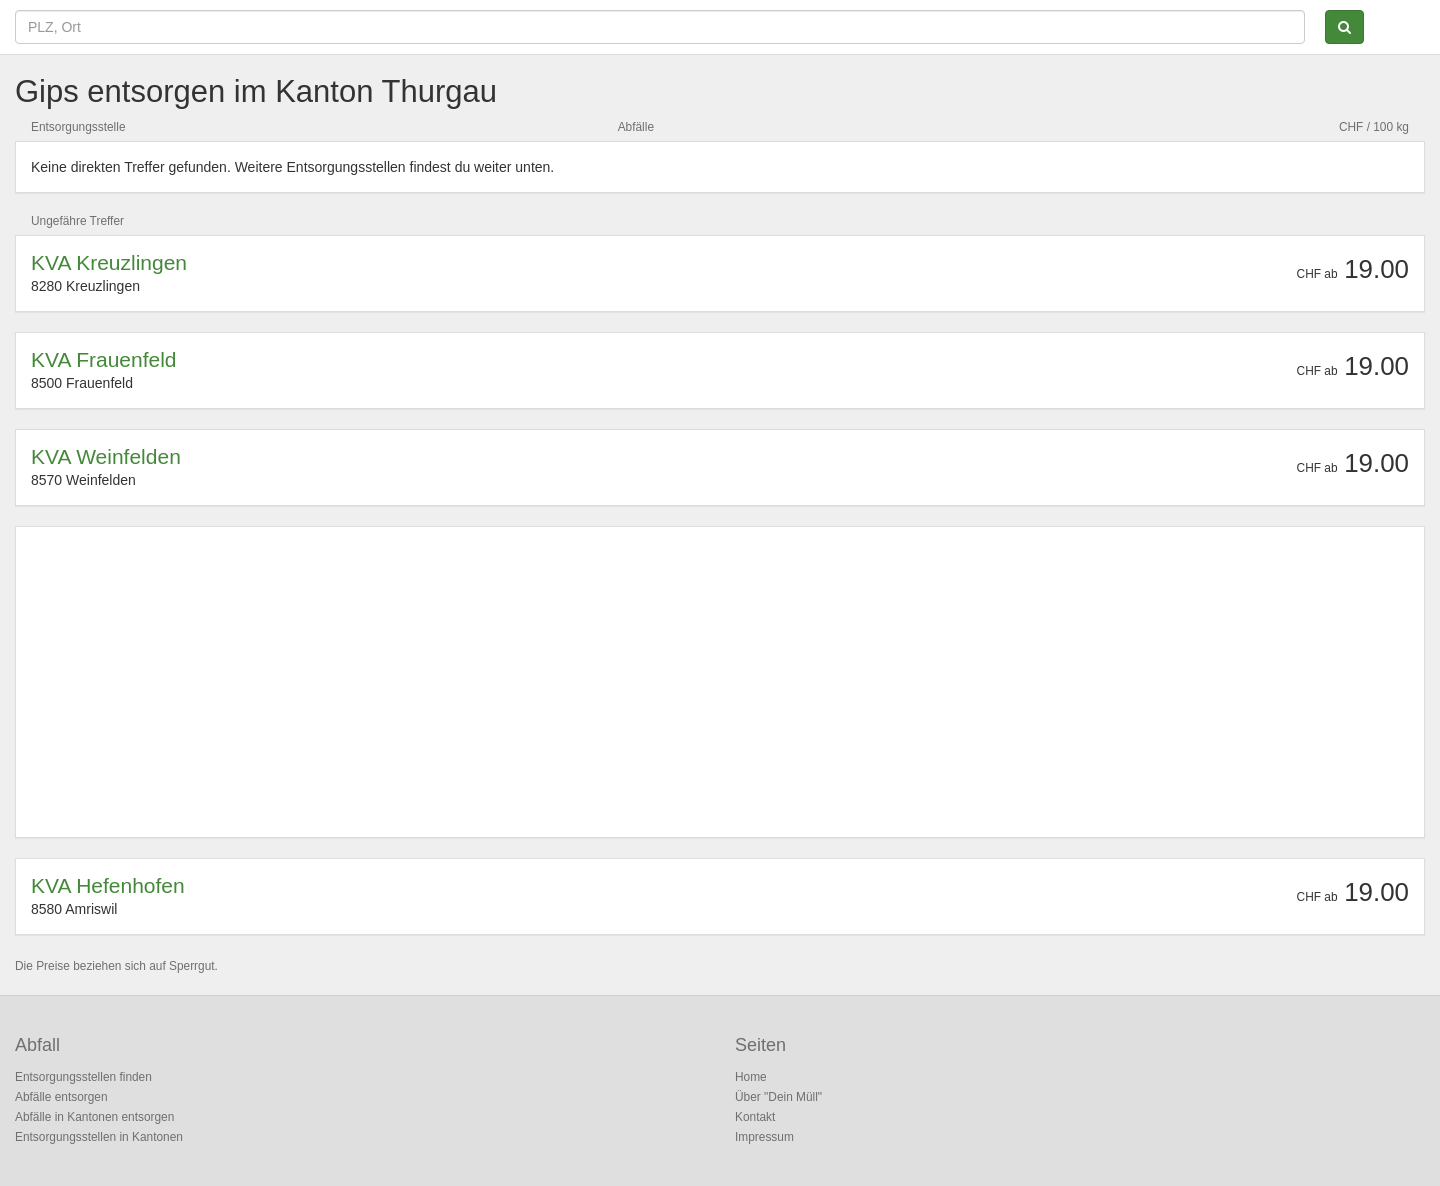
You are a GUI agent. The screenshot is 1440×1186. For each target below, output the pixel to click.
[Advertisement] (631, 682)
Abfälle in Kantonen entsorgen (94, 1117)
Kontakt (755, 1117)
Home (751, 1077)
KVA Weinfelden (106, 456)
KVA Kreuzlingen (109, 262)
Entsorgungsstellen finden (83, 1077)
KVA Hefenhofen (108, 885)
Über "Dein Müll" (778, 1097)
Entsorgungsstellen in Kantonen (99, 1137)
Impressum (764, 1137)
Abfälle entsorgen (61, 1097)
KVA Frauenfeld (104, 359)
